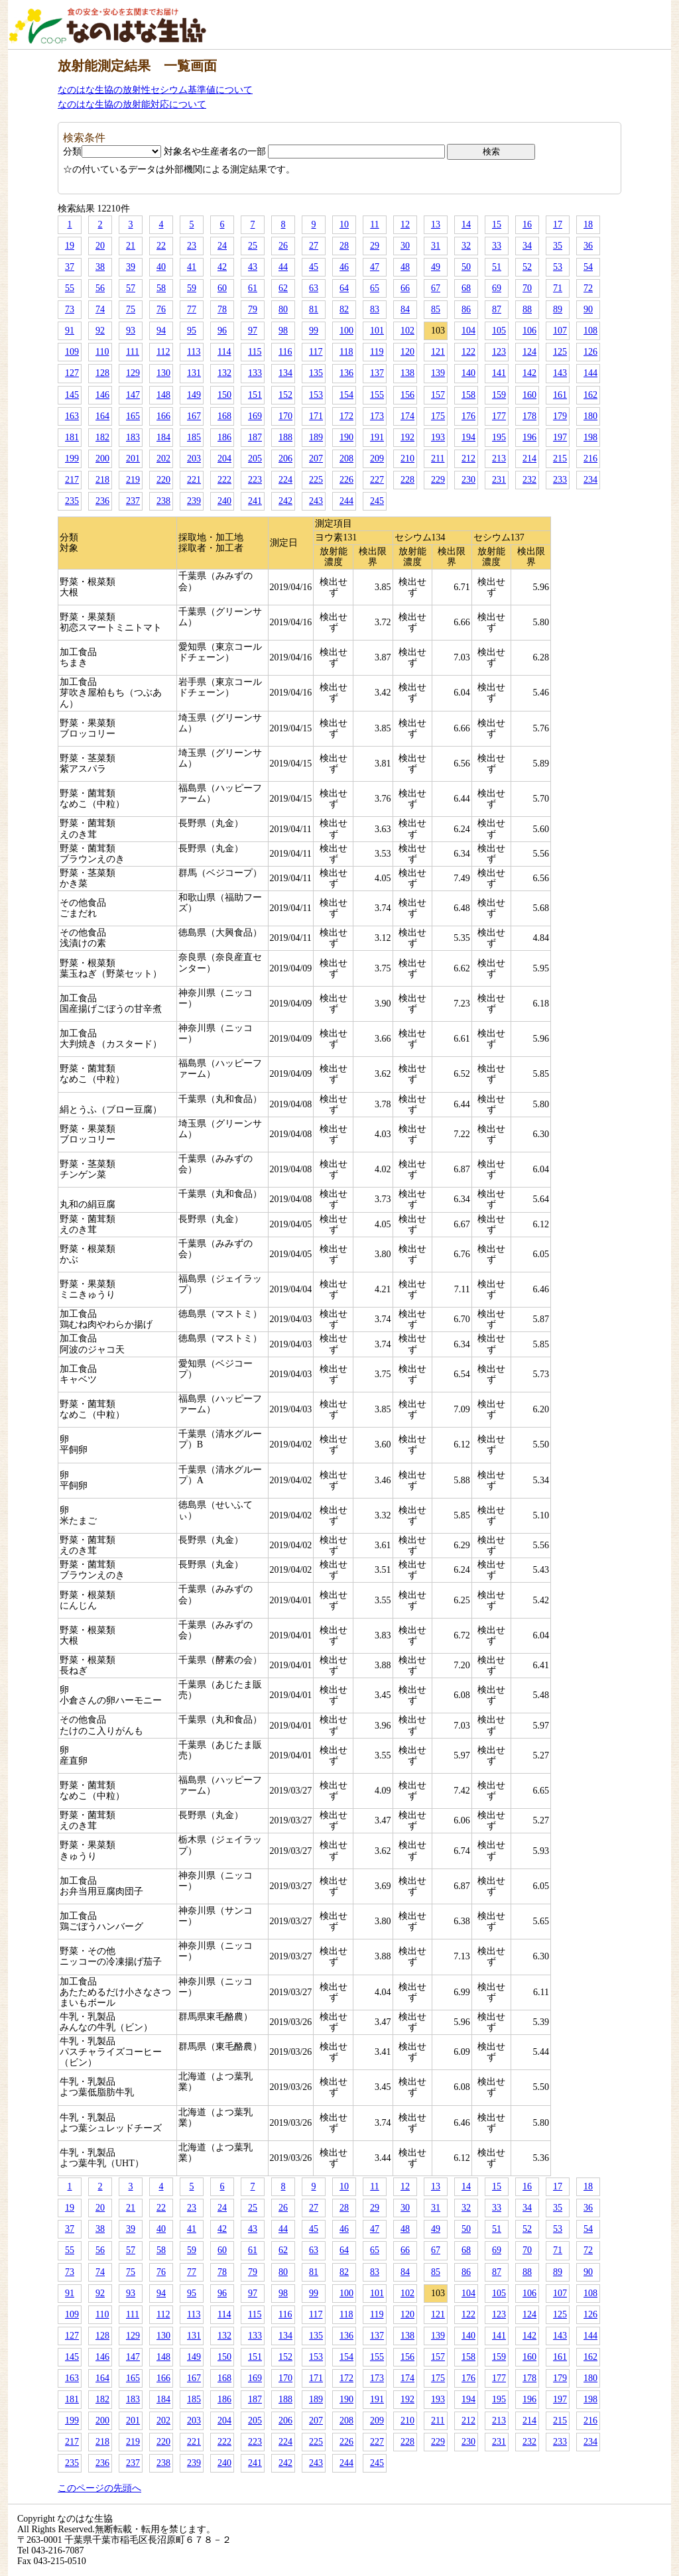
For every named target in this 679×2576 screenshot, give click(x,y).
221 (194, 480)
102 (407, 331)
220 (163, 480)
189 (316, 437)
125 (560, 352)
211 (437, 458)
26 (283, 246)
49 (435, 267)
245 (377, 501)
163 (72, 416)
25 (252, 246)
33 (496, 246)
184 (163, 437)
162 (590, 395)
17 (557, 224)
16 (527, 224)
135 (316, 373)
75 (130, 309)
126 (590, 352)
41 (191, 267)
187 (255, 437)
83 (374, 309)
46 (344, 267)
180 (590, 416)
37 (69, 267)
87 (496, 309)
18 (588, 224)
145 (72, 395)
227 (377, 480)
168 (224, 416)
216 (590, 458)
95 (191, 331)
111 (132, 352)
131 (194, 373)
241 (255, 501)
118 (346, 352)
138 (407, 373)
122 (468, 352)
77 (191, 309)
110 (102, 352)
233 (560, 480)
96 (222, 331)
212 (468, 458)
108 (590, 331)
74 (100, 309)
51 (496, 267)
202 (163, 458)
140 (468, 373)
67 (435, 288)
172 (346, 416)
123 (499, 352)
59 (191, 288)
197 (560, 437)
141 (499, 373)
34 (527, 246)
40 (161, 267)
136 (346, 373)
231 (499, 480)
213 (499, 458)
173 (377, 416)
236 (102, 501)
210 (407, 458)
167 (194, 416)
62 (283, 288)
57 (130, 288)
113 (193, 352)
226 (346, 480)
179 (560, 416)
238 (163, 501)
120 (407, 352)
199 (72, 458)
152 (285, 395)
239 (194, 501)
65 (374, 288)
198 (590, 437)
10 (344, 224)
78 (222, 309)
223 (255, 480)
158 (468, 395)
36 (588, 246)
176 (468, 416)
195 (499, 437)
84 (405, 309)
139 (438, 373)
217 (72, 480)
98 (283, 331)
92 (100, 331)
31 (435, 246)
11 (374, 224)
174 (407, 416)
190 (346, 437)
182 (102, 437)
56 (100, 288)
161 (560, 395)
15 (496, 224)
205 (255, 458)
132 (224, 373)
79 (252, 309)
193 (438, 437)
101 (377, 331)
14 (466, 224)
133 (255, 373)
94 (161, 331)
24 (222, 246)
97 (252, 331)
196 (529, 437)
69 (496, 288)
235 (72, 501)
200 (102, 458)
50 (466, 267)
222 (224, 480)
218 (102, 480)
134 (285, 373)
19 (69, 246)
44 (283, 267)
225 (316, 480)
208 (346, 458)
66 (405, 288)
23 (191, 246)
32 (466, 246)
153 (316, 395)
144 (590, 373)
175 (438, 416)
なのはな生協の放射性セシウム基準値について (155, 90)
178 (529, 416)
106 (529, 331)
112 (163, 352)
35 (557, 246)
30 (405, 246)
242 (285, 501)
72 (588, 288)
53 (557, 267)
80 (283, 309)
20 (100, 246)
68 (466, 288)
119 (376, 352)
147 (133, 395)
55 (69, 288)
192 (407, 437)
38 (100, 267)
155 (377, 395)
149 (194, 395)
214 (529, 458)
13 (435, 224)
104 (468, 331)
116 (285, 352)
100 (346, 331)
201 (133, 458)
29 (374, 246)
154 (346, 395)
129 (133, 373)
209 (377, 458)
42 (222, 267)
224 (285, 480)
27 (313, 246)
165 (133, 416)
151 (255, 395)
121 (438, 352)
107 (560, 331)
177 (499, 416)
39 (130, 267)
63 (313, 288)
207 (316, 458)
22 (161, 246)
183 (133, 437)
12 (405, 224)
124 (529, 352)
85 (435, 309)
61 (252, 288)
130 (163, 373)
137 (377, 373)
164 (102, 416)
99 (313, 331)
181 (72, 437)
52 (527, 267)
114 (224, 352)
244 (346, 501)
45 (313, 267)
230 (468, 480)
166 (163, 416)
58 (161, 288)
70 (527, 288)
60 (222, 288)
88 (527, 309)
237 (133, 501)
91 (69, 331)
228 (407, 480)
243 (316, 501)
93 (130, 331)
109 (72, 352)
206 (285, 458)
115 (254, 352)
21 (130, 246)
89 (557, 309)
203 (194, 458)
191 (377, 437)
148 (163, 395)
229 (438, 480)
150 (224, 395)
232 (529, 480)
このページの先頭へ (99, 2488)
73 (69, 309)
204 (224, 458)
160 (529, 395)
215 (560, 458)
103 (438, 331)
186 (224, 437)
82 (344, 309)
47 (374, 267)
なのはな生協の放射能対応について (132, 104)
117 (315, 352)
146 (102, 395)
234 (590, 480)
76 (161, 309)
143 (560, 373)
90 (588, 309)
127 (72, 373)
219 (133, 480)
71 (557, 288)
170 (285, 416)
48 (405, 267)
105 (499, 331)
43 (252, 267)
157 (438, 395)
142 (529, 373)
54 (588, 267)
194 (468, 437)
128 (102, 373)
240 (224, 501)
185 (194, 437)
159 (499, 395)
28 (344, 246)
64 (344, 288)
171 (316, 416)
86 (466, 309)
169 (255, 416)
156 (407, 395)
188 (285, 437)
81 (313, 309)
